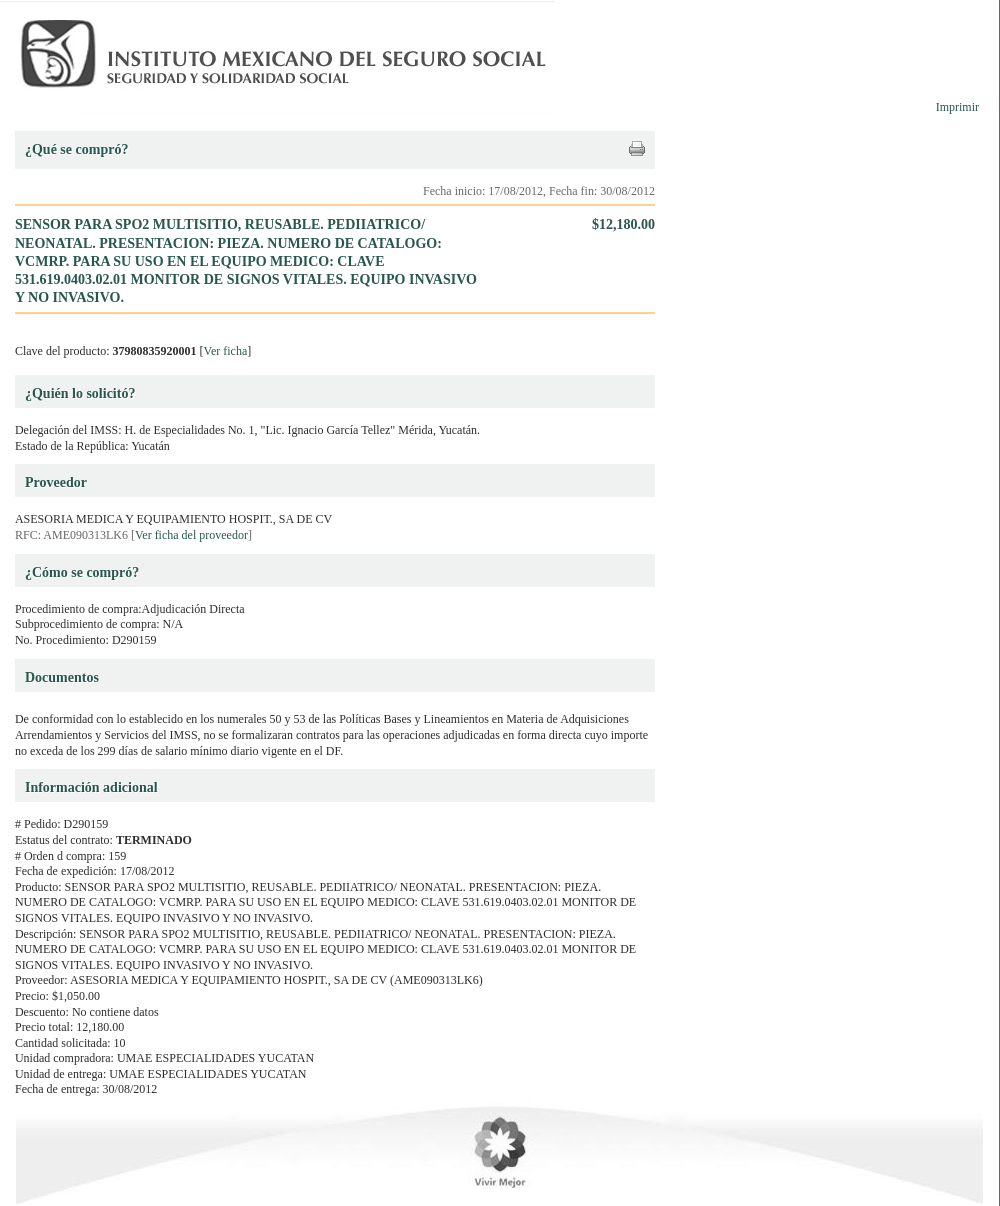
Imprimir (957, 107)
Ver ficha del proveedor (191, 535)
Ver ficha (226, 351)
